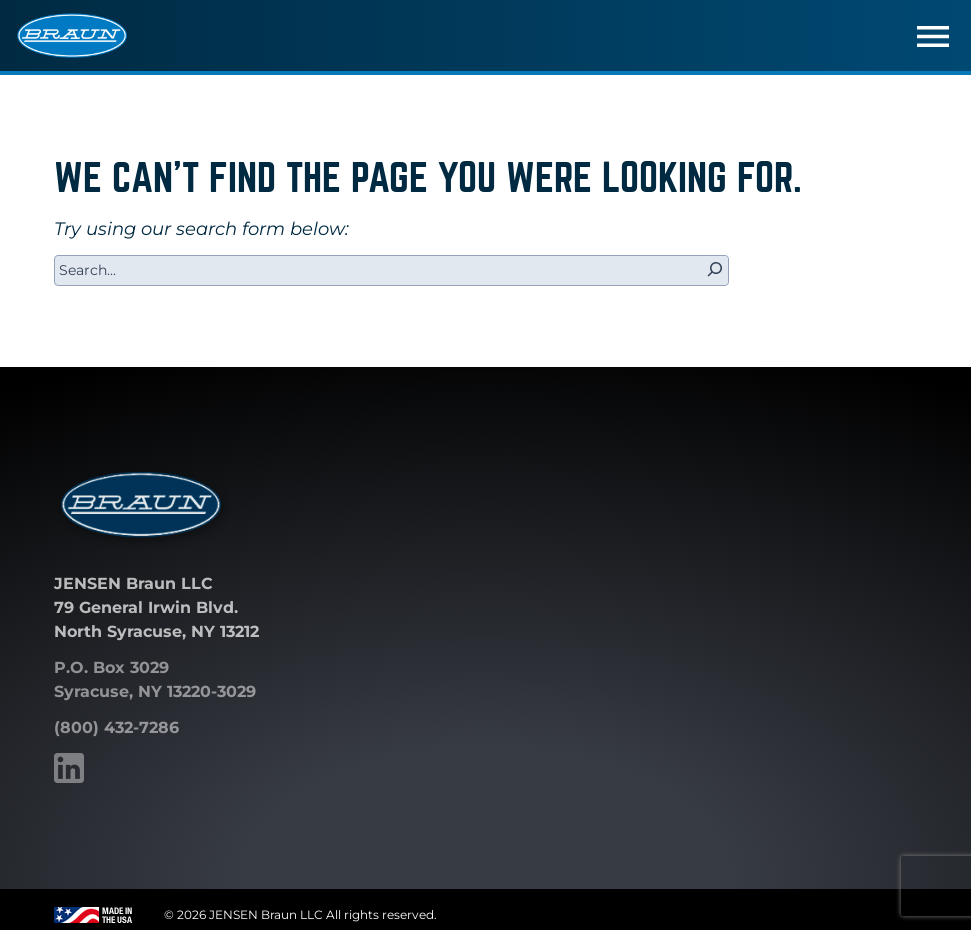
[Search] (715, 271)
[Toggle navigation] (933, 36)
